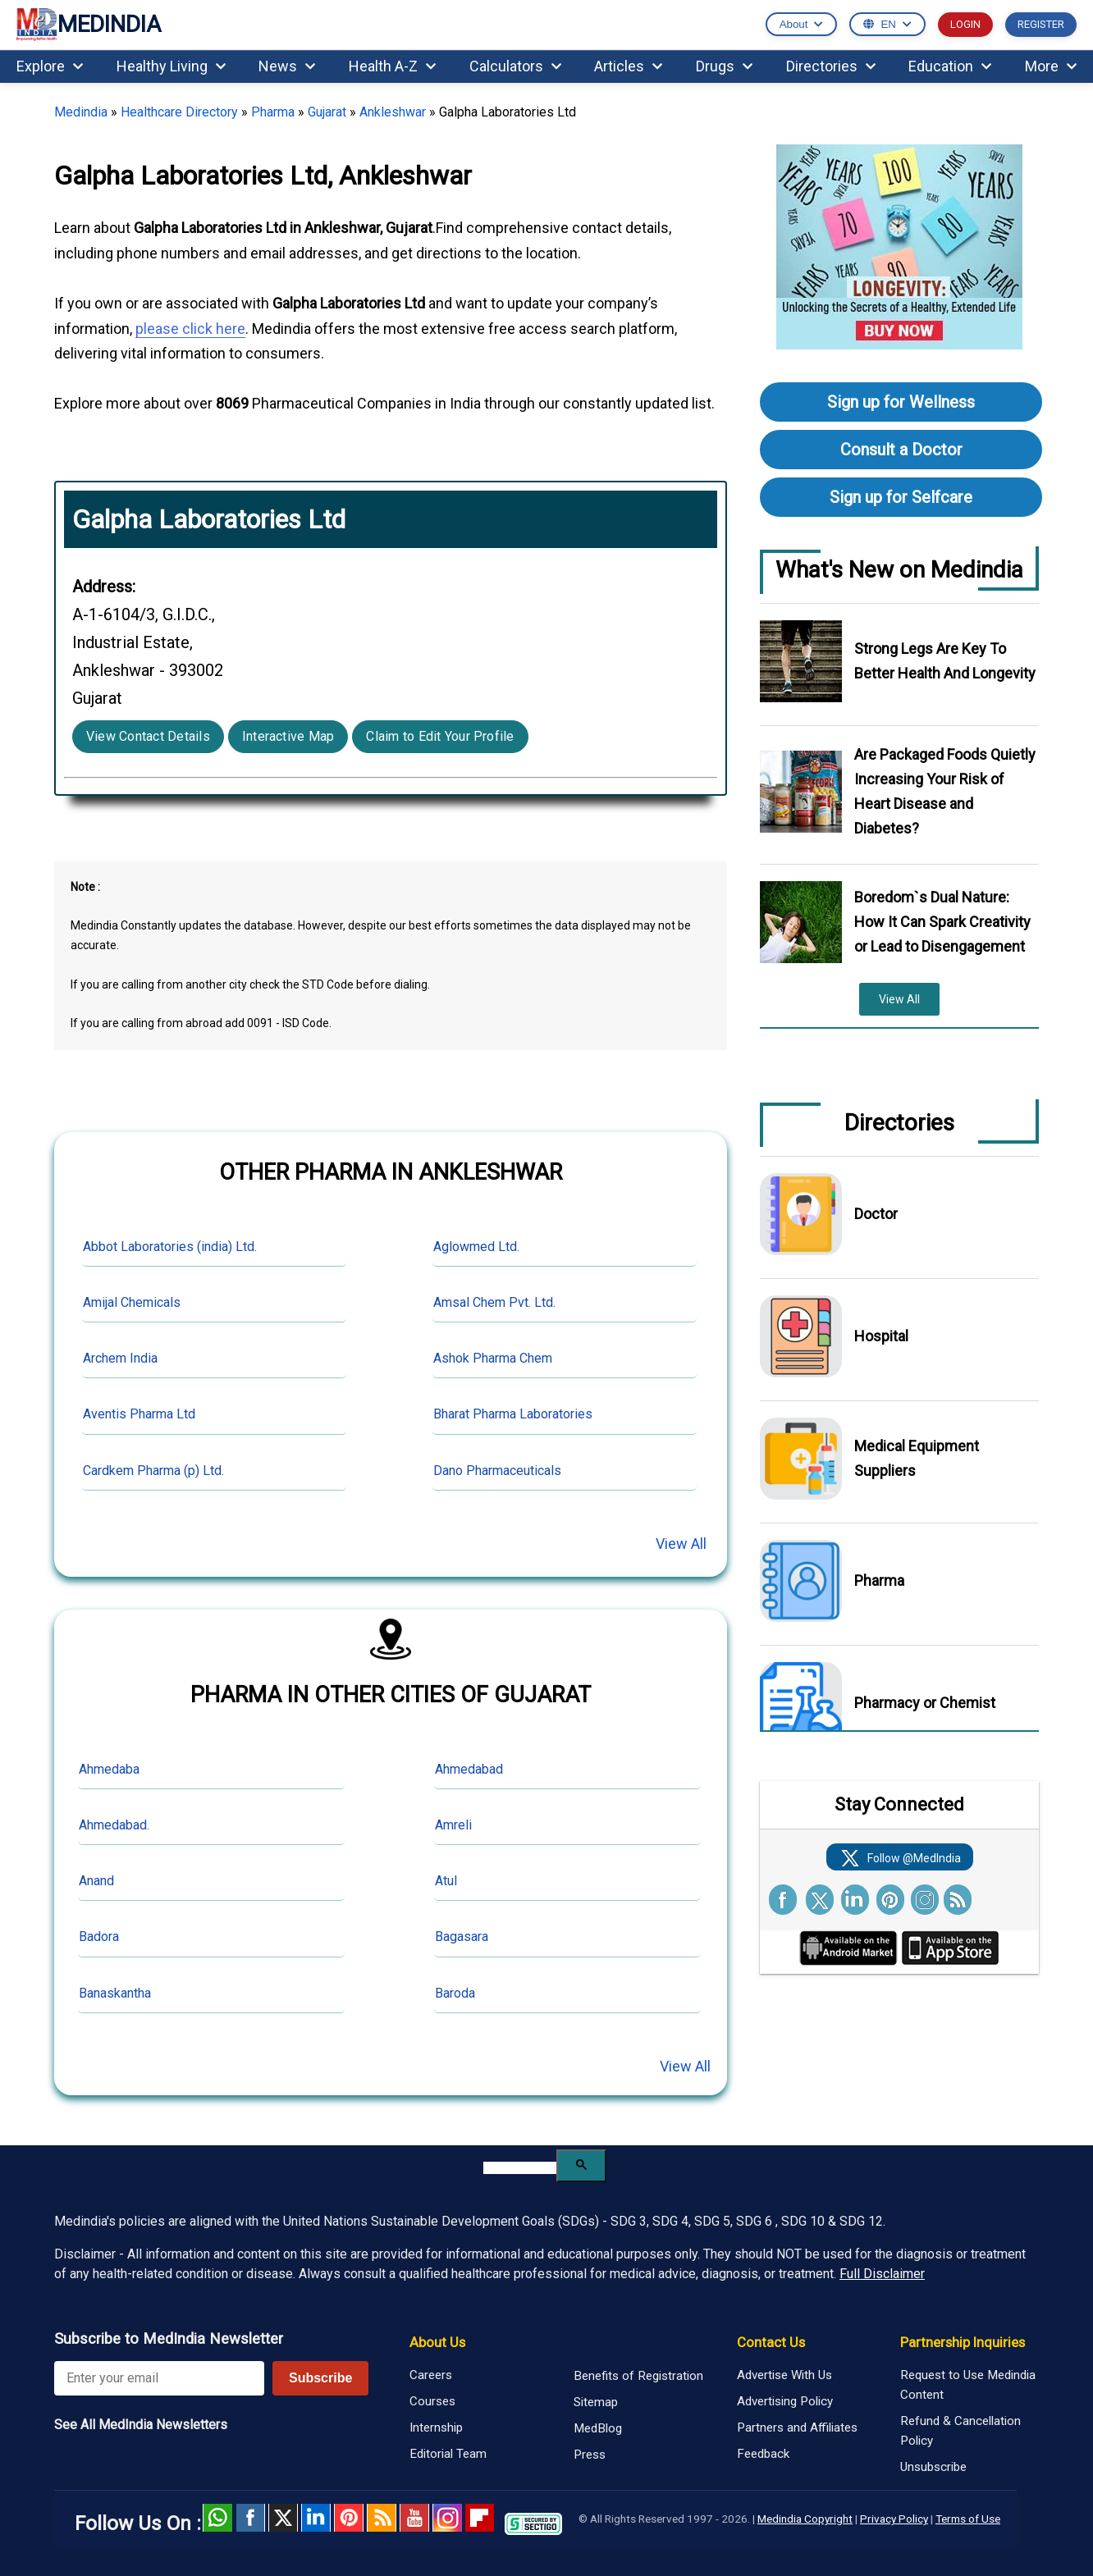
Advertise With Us (784, 2375)
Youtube (414, 2518)
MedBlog (598, 2428)
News (286, 66)
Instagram (447, 2518)
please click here (190, 328)
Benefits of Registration (638, 2375)
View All (681, 1543)
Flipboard (480, 2518)
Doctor (876, 1213)
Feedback (763, 2453)
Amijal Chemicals (132, 1302)
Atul (446, 1881)
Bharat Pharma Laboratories (512, 1414)
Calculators (515, 66)
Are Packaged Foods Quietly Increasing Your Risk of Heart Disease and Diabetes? (945, 791)
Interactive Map (288, 736)
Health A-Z (392, 66)
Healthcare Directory (179, 112)
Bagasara (461, 1936)
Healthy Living (171, 66)
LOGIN (965, 24)
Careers (430, 2375)
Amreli (453, 1825)
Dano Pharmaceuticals (497, 1470)
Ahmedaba (109, 1769)
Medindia (80, 112)
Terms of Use (967, 2518)
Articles (628, 66)
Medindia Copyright (805, 2518)
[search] (519, 2168)
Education (949, 66)
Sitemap (596, 2402)
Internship (436, 2427)
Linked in (316, 2518)
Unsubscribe (933, 2467)
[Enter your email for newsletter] (159, 2378)
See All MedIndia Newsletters (140, 2424)
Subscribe (320, 2378)
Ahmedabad (469, 1769)
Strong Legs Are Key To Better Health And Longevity (945, 661)
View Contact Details (148, 736)
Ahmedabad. (114, 1825)
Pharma (273, 112)
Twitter (283, 2518)
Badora (99, 1936)
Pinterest (349, 2518)
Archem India (120, 1358)
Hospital (881, 1336)
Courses (432, 2401)
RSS (381, 2518)
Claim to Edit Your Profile (440, 736)
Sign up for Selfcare (901, 497)
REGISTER (1041, 24)
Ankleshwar (392, 112)
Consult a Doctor (901, 449)
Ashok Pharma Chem (492, 1358)
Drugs (724, 66)
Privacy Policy (894, 2518)
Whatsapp (217, 2518)
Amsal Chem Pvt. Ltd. (494, 1302)
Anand (96, 1881)
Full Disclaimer (882, 2273)
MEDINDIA (88, 25)
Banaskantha (115, 1993)
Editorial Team (448, 2453)
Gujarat (327, 112)
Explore (49, 66)
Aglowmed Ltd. (476, 1246)
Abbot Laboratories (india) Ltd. (170, 1246)
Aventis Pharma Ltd (139, 1414)
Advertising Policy (785, 2401)
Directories (831, 66)
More (1051, 66)
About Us (437, 2342)
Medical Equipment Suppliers (916, 1458)
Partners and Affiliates (797, 2427)
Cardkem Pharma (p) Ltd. (153, 1470)
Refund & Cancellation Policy (960, 2431)
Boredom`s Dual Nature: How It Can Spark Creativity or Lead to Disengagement (942, 921)
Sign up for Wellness (901, 402)
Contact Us (771, 2342)
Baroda (455, 1993)
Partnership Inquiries (962, 2342)
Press (590, 2454)
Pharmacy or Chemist (924, 1702)
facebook (250, 2518)
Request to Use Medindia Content (968, 2385)
